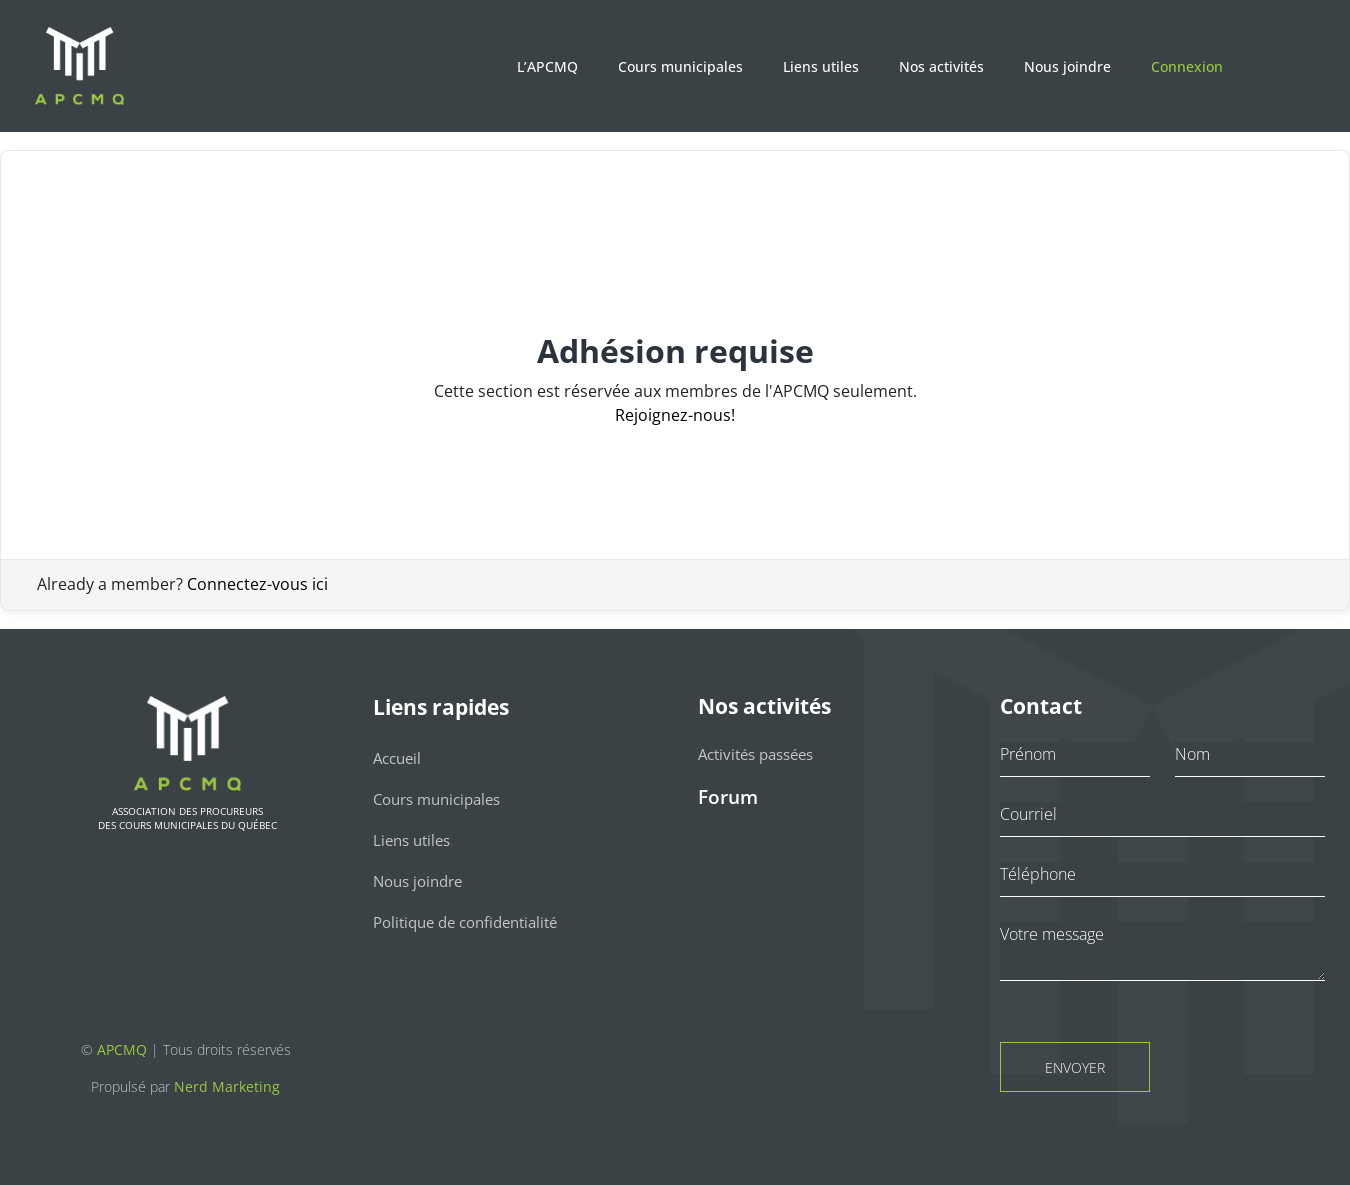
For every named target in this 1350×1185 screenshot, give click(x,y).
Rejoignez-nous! (675, 415)
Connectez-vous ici (257, 584)
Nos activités (941, 66)
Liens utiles (821, 66)
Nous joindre (1067, 66)
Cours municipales (680, 66)
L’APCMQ (547, 66)
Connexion (1187, 66)
